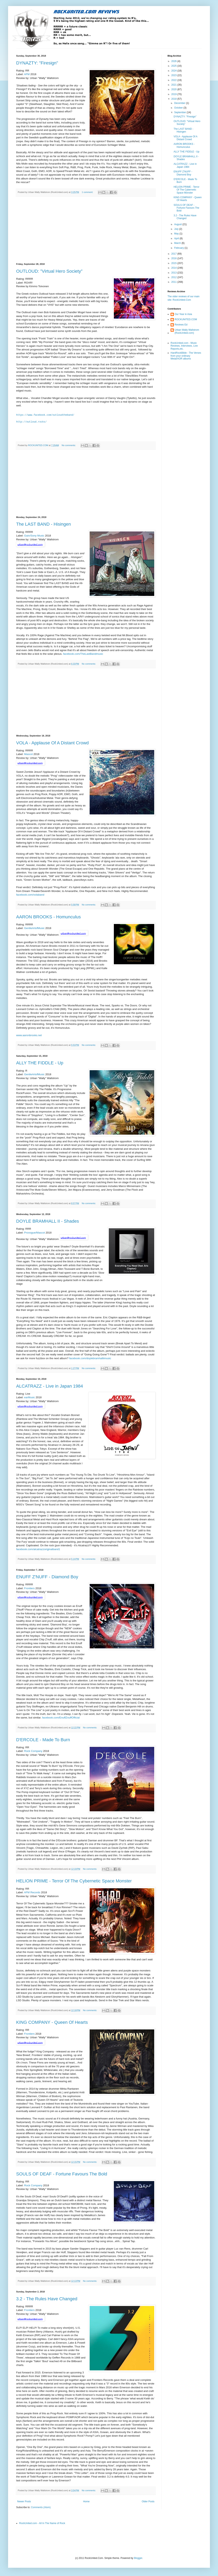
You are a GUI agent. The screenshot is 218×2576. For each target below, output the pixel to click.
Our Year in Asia (183, 314)
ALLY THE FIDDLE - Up (39, 1062)
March (178, 243)
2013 (174, 272)
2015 (174, 263)
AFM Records (32, 1892)
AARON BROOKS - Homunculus (48, 916)
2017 (174, 253)
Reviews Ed (181, 324)
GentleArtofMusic (34, 928)
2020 (174, 89)
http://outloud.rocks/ (31, 422)
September (180, 112)
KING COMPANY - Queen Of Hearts (52, 2022)
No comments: (69, 445)
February (179, 248)
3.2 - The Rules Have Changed (46, 2298)
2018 (174, 98)
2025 (174, 65)
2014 (174, 267)
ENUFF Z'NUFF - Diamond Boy (47, 1576)
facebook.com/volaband (30, 894)
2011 (174, 282)
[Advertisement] (85, 230)
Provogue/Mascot (34, 1232)
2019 (174, 94)
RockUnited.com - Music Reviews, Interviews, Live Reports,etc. (184, 346)
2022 (174, 80)
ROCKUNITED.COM (186, 319)
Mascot (28, 754)
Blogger (138, 2558)
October (178, 107)
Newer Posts (24, 2501)
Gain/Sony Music (34, 535)
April (177, 238)
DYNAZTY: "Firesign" (37, 62)
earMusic (29, 1397)
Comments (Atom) (40, 2507)
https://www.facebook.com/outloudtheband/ (45, 415)
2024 (174, 70)
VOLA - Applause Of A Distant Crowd (52, 742)
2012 (174, 277)
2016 (174, 258)
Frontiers (29, 1588)
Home (86, 2501)
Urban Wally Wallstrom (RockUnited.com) (187, 331)
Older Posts (148, 2501)
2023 (174, 75)
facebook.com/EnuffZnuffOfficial (61, 1717)
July (176, 229)
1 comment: (88, 192)
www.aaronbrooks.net (29, 1035)
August (178, 224)
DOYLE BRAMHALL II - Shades (47, 1221)
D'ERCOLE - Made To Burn (43, 1739)
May (176, 233)
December (180, 103)
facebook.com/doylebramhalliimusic (90, 1358)
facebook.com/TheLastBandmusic (83, 653)
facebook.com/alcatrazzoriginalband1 (38, 1549)
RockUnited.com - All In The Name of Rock (42, 2523)
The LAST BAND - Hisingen (43, 524)
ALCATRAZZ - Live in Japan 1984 (49, 1386)
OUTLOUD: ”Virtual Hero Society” (49, 271)
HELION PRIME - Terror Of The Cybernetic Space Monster (74, 1880)
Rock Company (33, 1751)
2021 (174, 84)
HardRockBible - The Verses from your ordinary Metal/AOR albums (186, 355)
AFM (27, 74)
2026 (174, 61)
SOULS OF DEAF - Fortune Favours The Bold (61, 2173)
